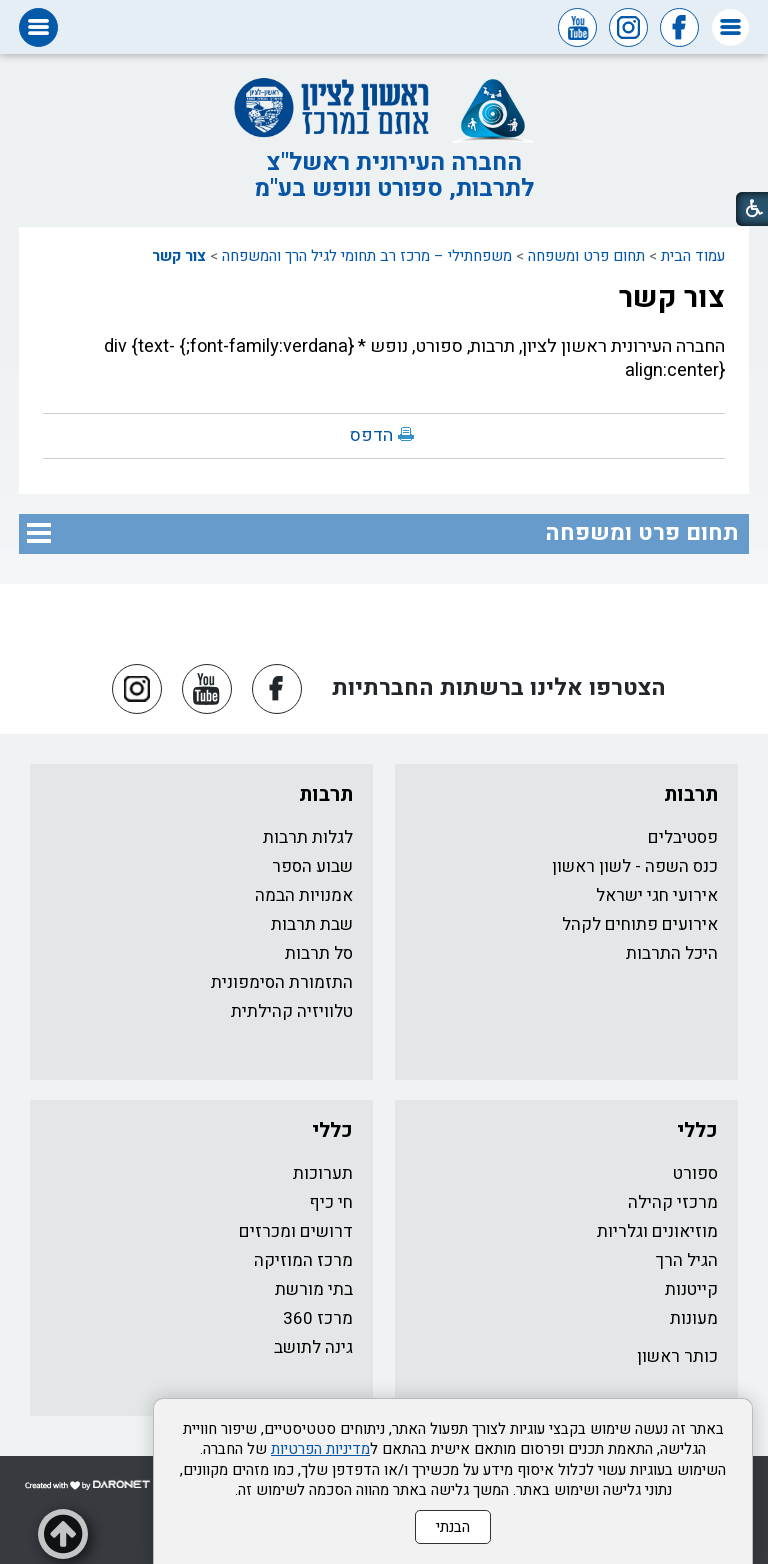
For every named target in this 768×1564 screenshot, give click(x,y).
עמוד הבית (693, 256)
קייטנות (691, 1289)
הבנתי (453, 1527)
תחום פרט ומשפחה (586, 256)
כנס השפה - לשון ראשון (635, 866)
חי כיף (331, 1202)
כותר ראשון (677, 1356)
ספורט (695, 1173)
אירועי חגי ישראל (657, 895)
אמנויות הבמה (304, 895)
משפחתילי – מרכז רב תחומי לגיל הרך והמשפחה (367, 256)
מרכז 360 (318, 1318)
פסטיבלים (683, 837)
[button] (730, 27)
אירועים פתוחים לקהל (640, 924)
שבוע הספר (312, 866)
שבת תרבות (312, 924)
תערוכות (323, 1173)
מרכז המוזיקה (303, 1260)
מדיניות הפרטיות (320, 1449)
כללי (697, 1130)
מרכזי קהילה (673, 1202)
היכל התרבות (672, 953)
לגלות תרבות (308, 837)
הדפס (371, 435)
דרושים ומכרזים (296, 1231)
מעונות (694, 1318)
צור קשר (179, 256)
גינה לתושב (313, 1347)
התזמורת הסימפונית (282, 982)
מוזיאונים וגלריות (657, 1231)
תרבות (691, 794)
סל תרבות (319, 953)
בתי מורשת (314, 1289)
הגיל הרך (687, 1260)
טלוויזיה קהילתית (292, 1011)
